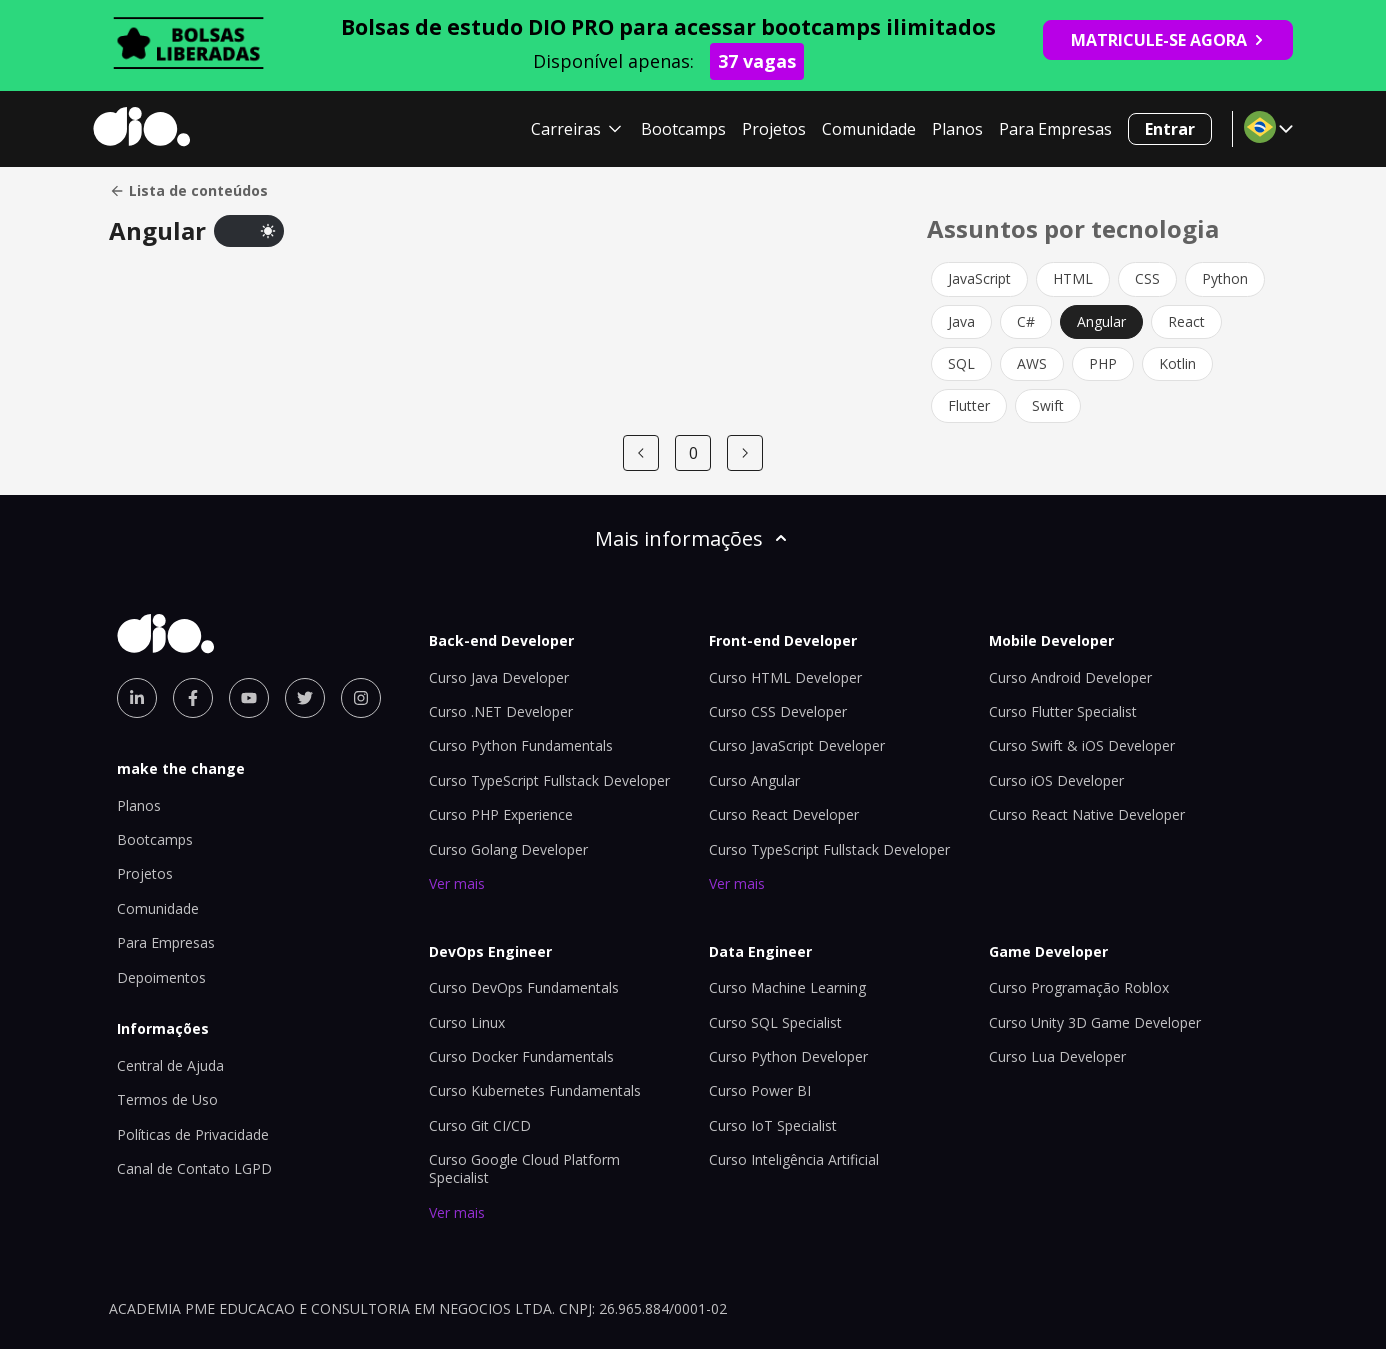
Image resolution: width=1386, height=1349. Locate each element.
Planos (957, 129)
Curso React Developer (784, 814)
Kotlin (1177, 363)
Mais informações (693, 538)
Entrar (1170, 129)
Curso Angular (754, 780)
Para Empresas (1055, 129)
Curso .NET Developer (501, 711)
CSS (1147, 278)
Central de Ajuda (170, 1065)
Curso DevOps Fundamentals (524, 987)
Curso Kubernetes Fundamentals (535, 1090)
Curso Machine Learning (787, 987)
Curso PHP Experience (501, 814)
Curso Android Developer (1070, 677)
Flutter (969, 405)
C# (1026, 321)
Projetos (774, 129)
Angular (1101, 321)
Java (961, 321)
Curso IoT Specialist (773, 1125)
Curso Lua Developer (1057, 1056)
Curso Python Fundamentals (521, 745)
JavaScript (979, 278)
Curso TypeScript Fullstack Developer (549, 780)
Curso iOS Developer (1056, 780)
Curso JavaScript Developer (797, 745)
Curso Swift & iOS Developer (1082, 745)
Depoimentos (161, 977)
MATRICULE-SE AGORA (1168, 40)
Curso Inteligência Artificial (794, 1159)
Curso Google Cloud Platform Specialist (524, 1168)
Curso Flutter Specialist (1063, 711)
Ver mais (457, 883)
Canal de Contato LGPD (194, 1168)
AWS (1032, 363)
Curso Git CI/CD (480, 1125)
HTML (1073, 278)
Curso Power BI (760, 1090)
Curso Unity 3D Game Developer (1095, 1022)
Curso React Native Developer (1087, 814)
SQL (961, 363)
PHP (1103, 363)
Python (1225, 278)
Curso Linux (467, 1022)
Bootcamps (683, 129)
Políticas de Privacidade (193, 1134)
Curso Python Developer (788, 1056)
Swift (1048, 405)
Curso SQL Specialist (775, 1022)
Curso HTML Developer (785, 677)
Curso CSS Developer (778, 711)
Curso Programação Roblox (1079, 987)
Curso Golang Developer (508, 849)
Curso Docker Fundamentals (521, 1056)
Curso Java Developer (499, 677)
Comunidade (869, 129)
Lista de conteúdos (188, 191)
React (1186, 321)
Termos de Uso (167, 1099)
